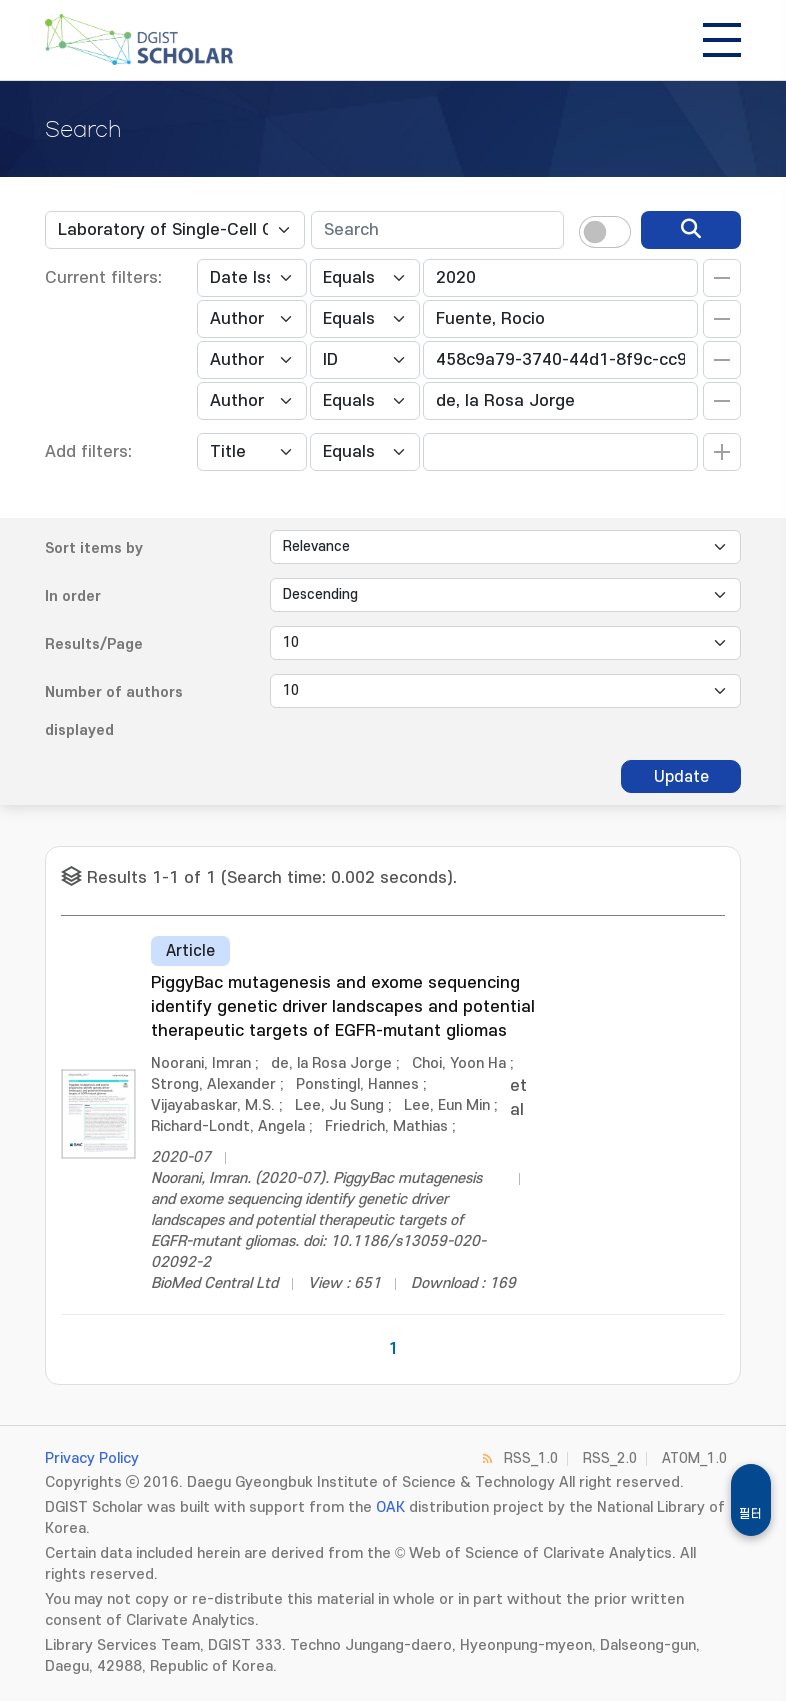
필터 (751, 1514)
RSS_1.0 (531, 1458)
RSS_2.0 (610, 1458)
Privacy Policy (92, 1458)
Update (681, 777)
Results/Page (94, 644)
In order (73, 596)
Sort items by (94, 548)
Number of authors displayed (114, 711)
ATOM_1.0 (694, 1458)
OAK (390, 1507)
